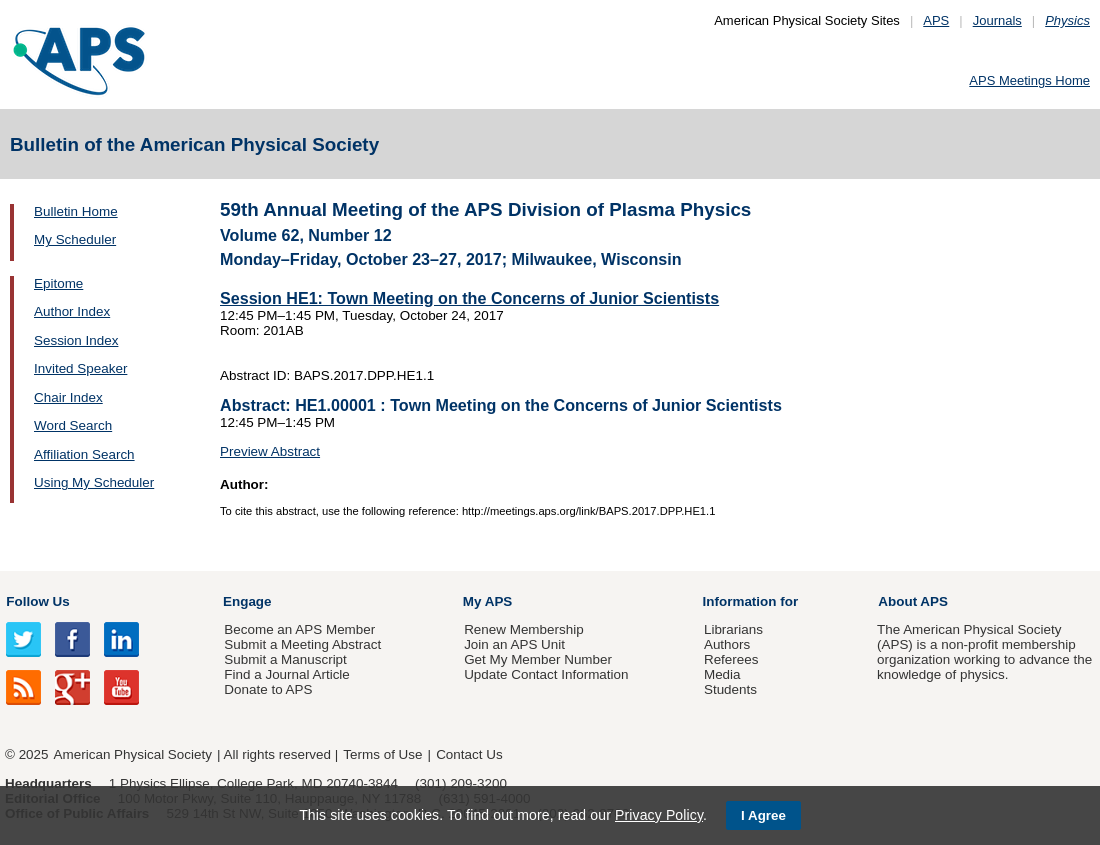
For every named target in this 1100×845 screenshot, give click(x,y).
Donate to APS (268, 689)
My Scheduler (75, 239)
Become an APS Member (299, 629)
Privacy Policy (659, 815)
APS (936, 20)
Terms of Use (382, 754)
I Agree (763, 815)
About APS (913, 601)
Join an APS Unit (514, 644)
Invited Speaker (80, 368)
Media (722, 674)
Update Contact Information (546, 674)
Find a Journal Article (286, 674)
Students (730, 689)
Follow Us (37, 601)
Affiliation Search (84, 454)
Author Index (72, 311)
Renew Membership (524, 629)
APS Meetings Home (1029, 80)
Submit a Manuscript (285, 659)
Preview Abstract (270, 451)
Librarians (733, 629)
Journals (997, 20)
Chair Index (68, 397)
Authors (727, 644)
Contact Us (469, 754)
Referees (731, 659)
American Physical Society (133, 754)
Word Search (73, 425)
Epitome (58, 283)
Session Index (76, 340)
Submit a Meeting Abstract (302, 644)
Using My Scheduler (94, 482)
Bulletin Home (76, 211)
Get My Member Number (538, 659)
